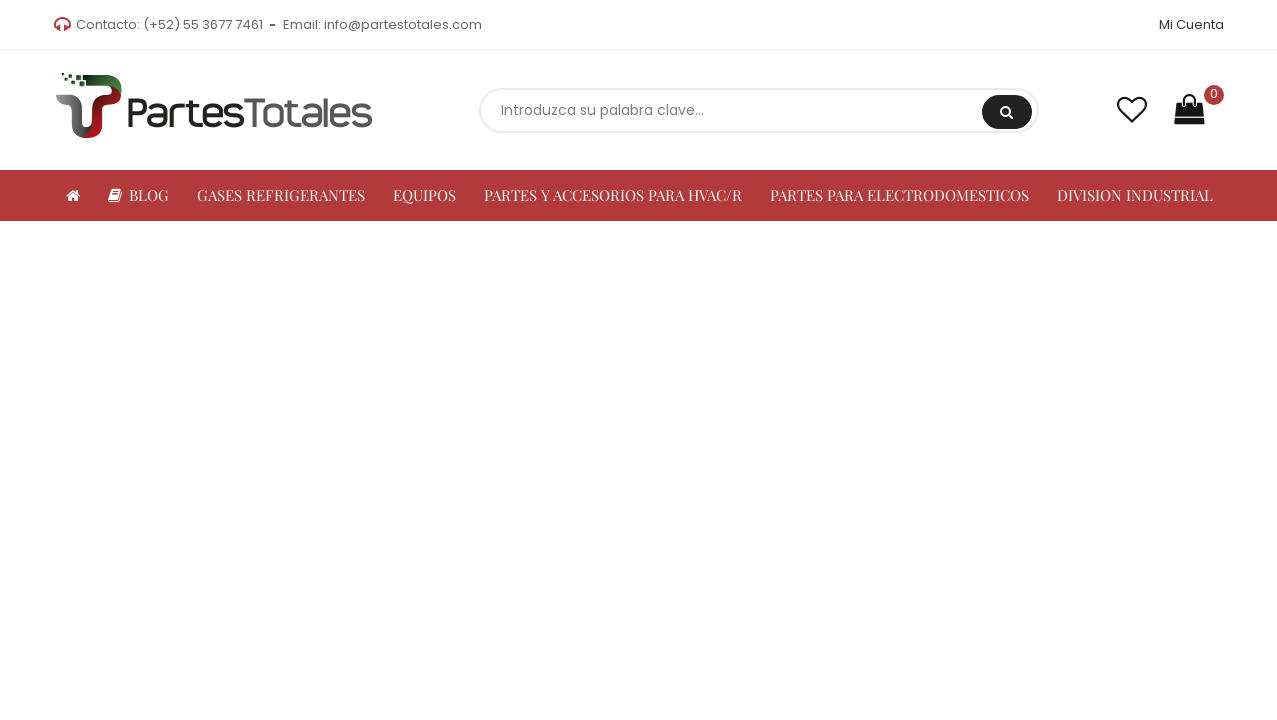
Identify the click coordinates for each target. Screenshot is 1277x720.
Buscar (1006, 112)
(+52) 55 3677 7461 (203, 24)
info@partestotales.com (403, 24)
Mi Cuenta (1191, 24)
